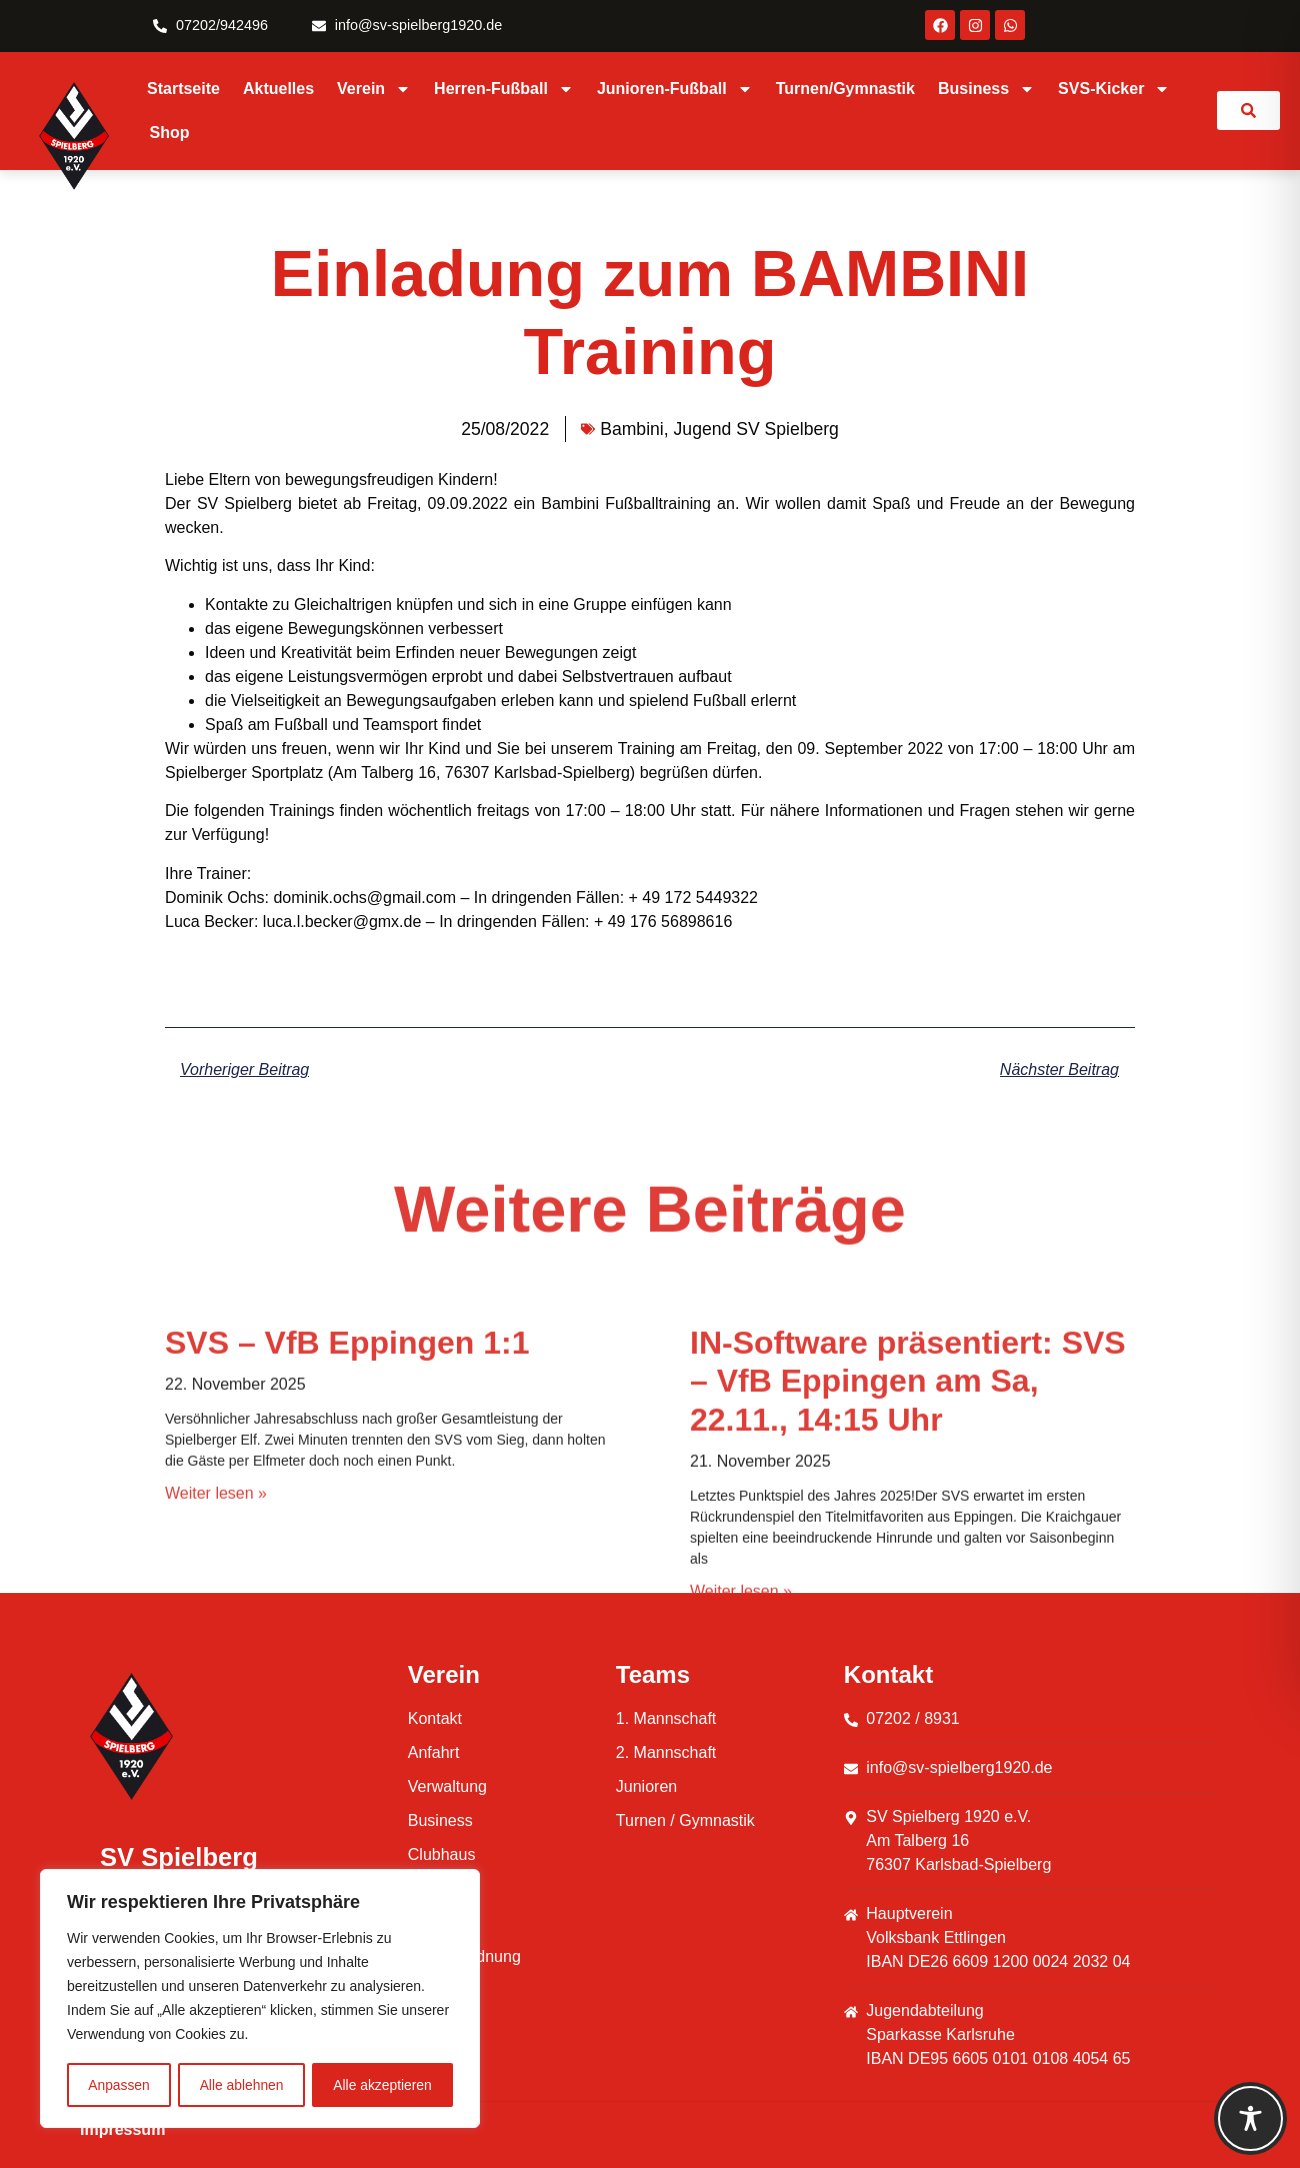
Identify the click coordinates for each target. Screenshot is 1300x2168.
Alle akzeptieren (383, 2085)
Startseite (183, 88)
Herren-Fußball (504, 89)
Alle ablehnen (241, 2085)
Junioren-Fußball (675, 89)
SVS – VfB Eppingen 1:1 (347, 1585)
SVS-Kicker (1114, 89)
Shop (170, 132)
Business (986, 89)
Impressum (122, 2129)
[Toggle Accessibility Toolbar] (1250, 2118)
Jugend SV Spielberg (756, 429)
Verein (374, 89)
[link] (1248, 110)
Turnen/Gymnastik (845, 88)
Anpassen (119, 2085)
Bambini (632, 429)
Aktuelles (278, 88)
